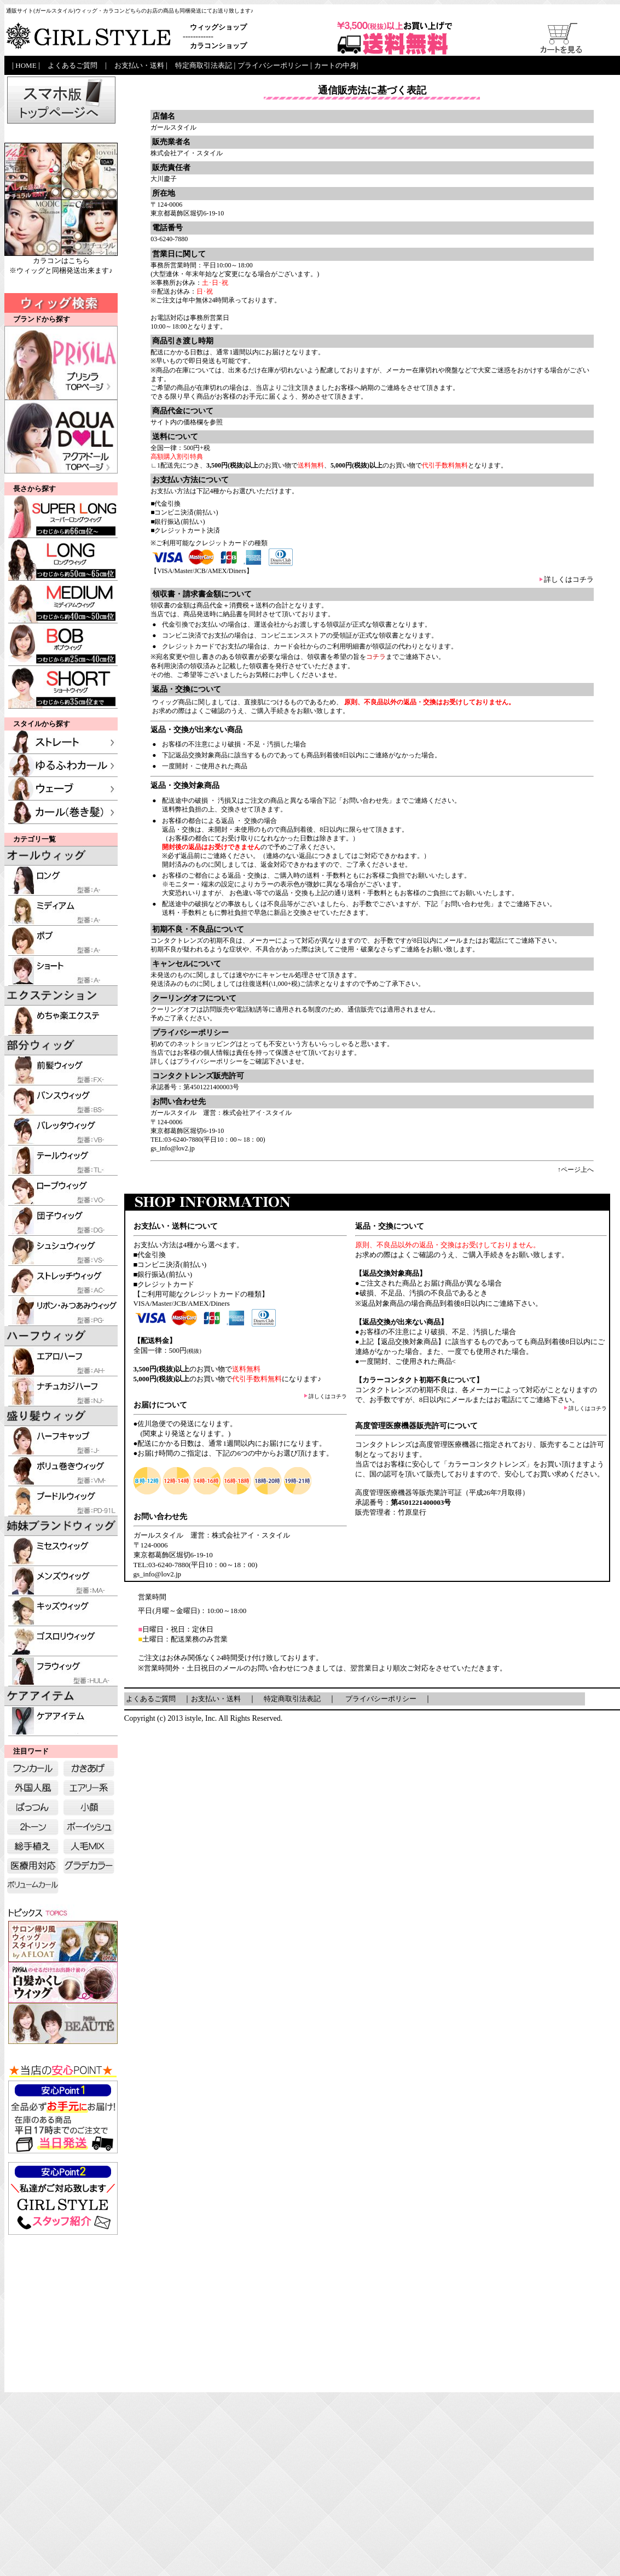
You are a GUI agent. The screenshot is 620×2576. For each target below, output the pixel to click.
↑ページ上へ (576, 1169)
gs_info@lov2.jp (172, 1148)
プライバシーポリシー (209, 1061)
